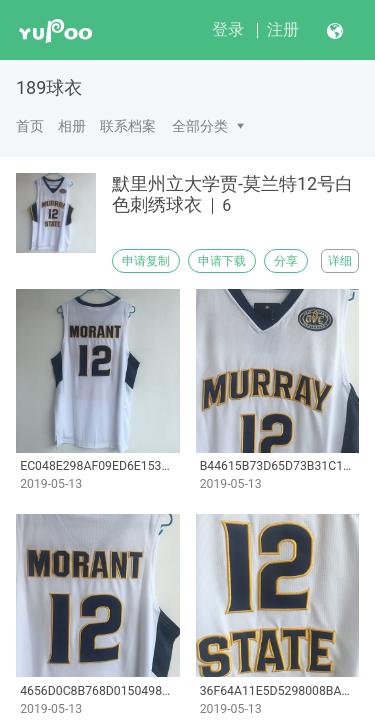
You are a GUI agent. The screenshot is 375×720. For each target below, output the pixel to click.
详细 (340, 261)
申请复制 (146, 261)
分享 (286, 261)
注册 (283, 29)
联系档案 (128, 126)
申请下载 (222, 261)
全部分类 (200, 126)
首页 (30, 126)
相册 (72, 126)
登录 (228, 29)
